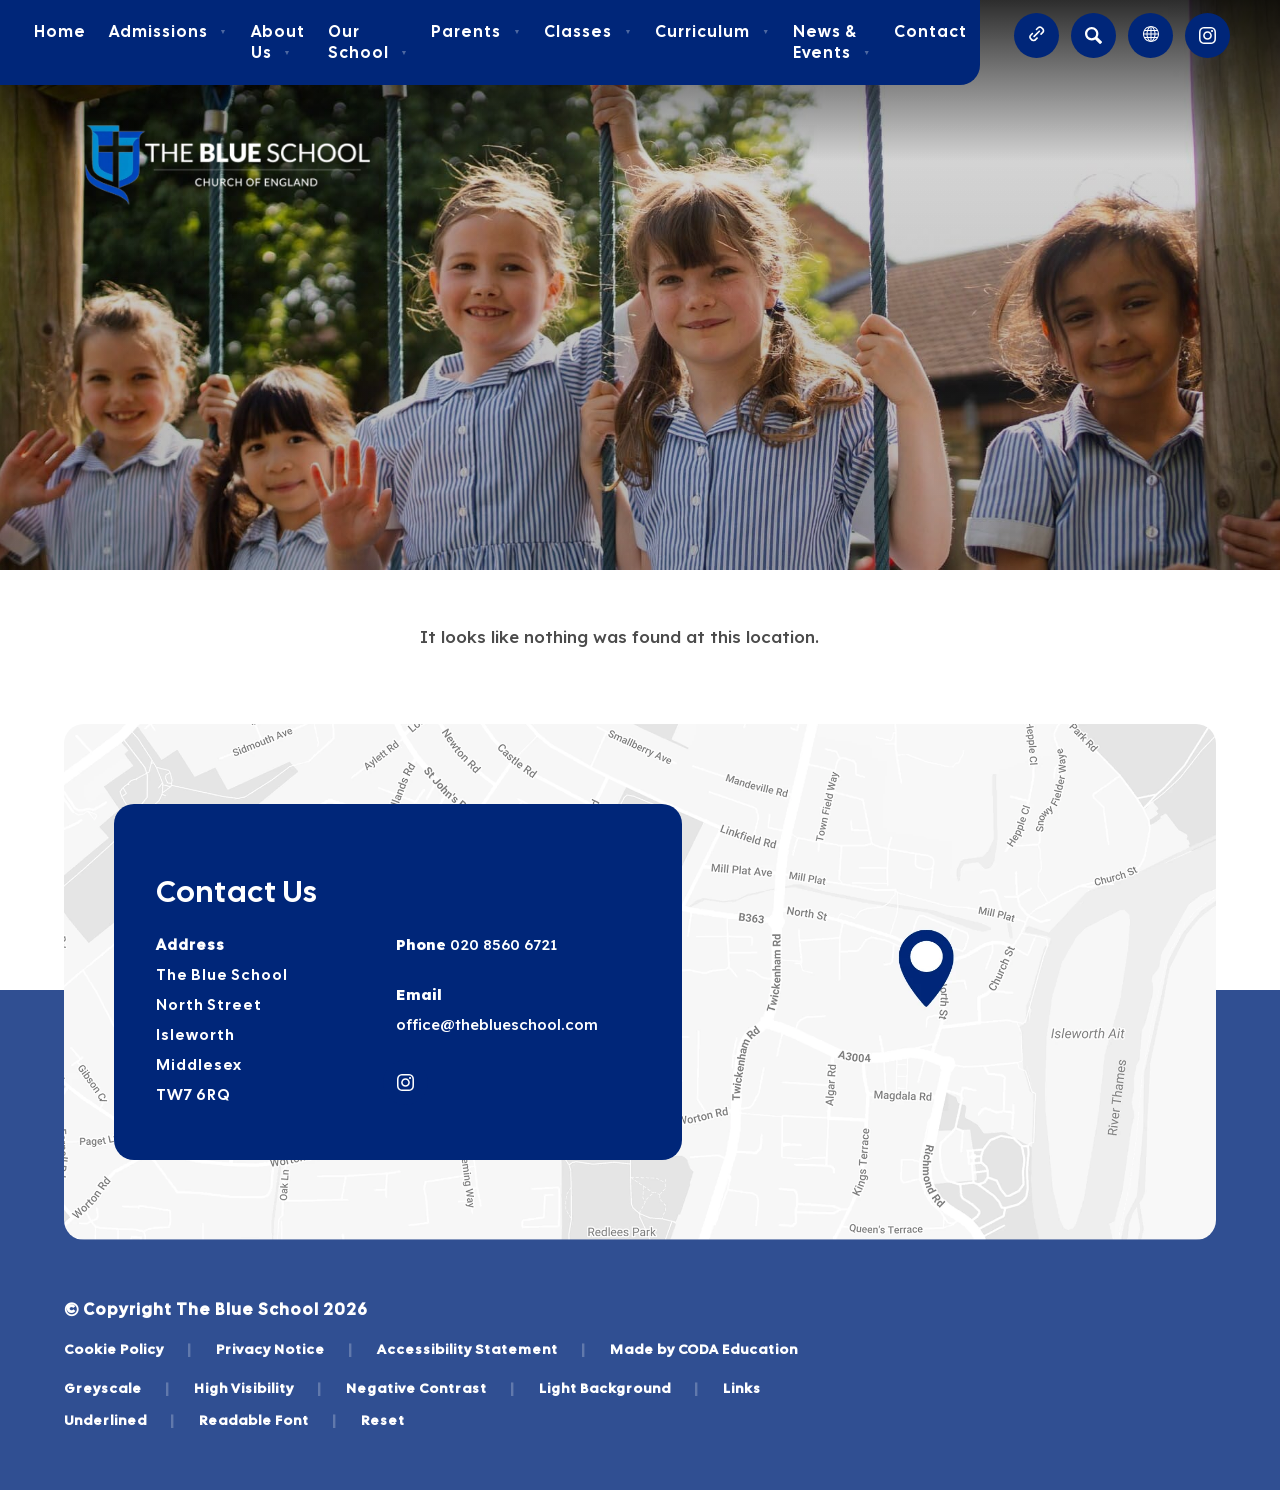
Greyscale (117, 1388)
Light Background (619, 1388)
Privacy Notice (284, 1349)
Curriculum (712, 31)
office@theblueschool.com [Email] (497, 1024)
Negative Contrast (430, 1388)
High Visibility (258, 1388)
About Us (278, 42)
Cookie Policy (128, 1349)
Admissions (168, 31)
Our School (368, 42)
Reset (383, 1420)
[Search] (1093, 35)
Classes (588, 31)
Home (60, 31)
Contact (930, 31)
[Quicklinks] (1036, 35)
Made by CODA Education (704, 1349)
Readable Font (268, 1420)
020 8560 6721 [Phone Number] (501, 944)
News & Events (832, 42)
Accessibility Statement (481, 1349)
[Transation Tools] (1150, 35)
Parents (476, 31)
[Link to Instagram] (1207, 35)
